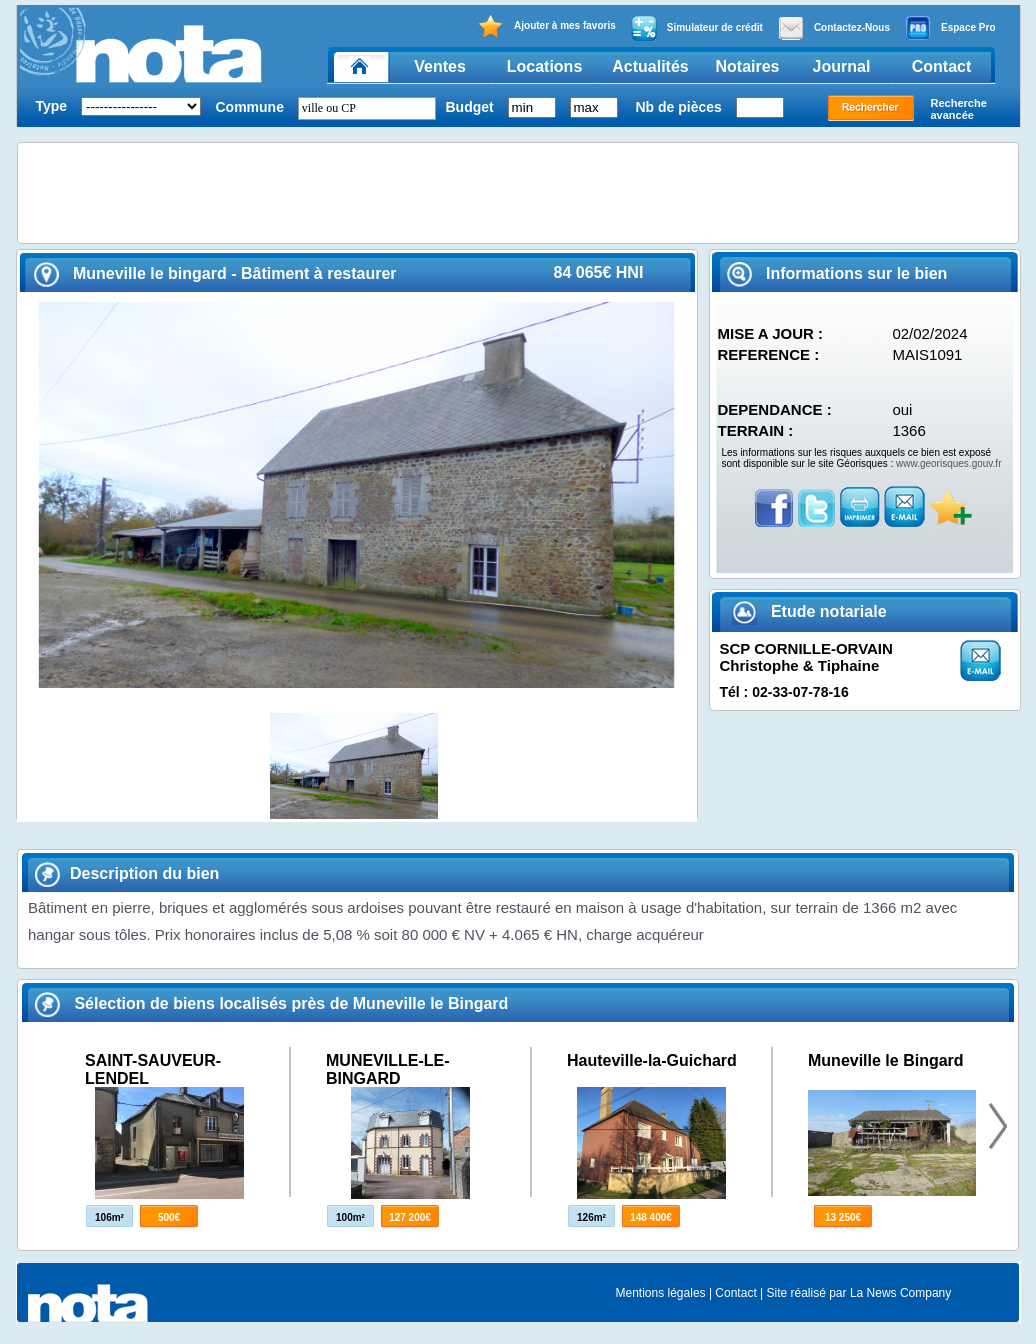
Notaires (747, 66)
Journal (842, 66)
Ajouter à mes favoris (546, 26)
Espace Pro (950, 28)
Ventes (440, 66)
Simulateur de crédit (697, 28)
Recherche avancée (959, 109)
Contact (942, 66)
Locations (545, 66)
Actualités (650, 66)
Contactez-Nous (834, 28)
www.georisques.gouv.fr (948, 463)
